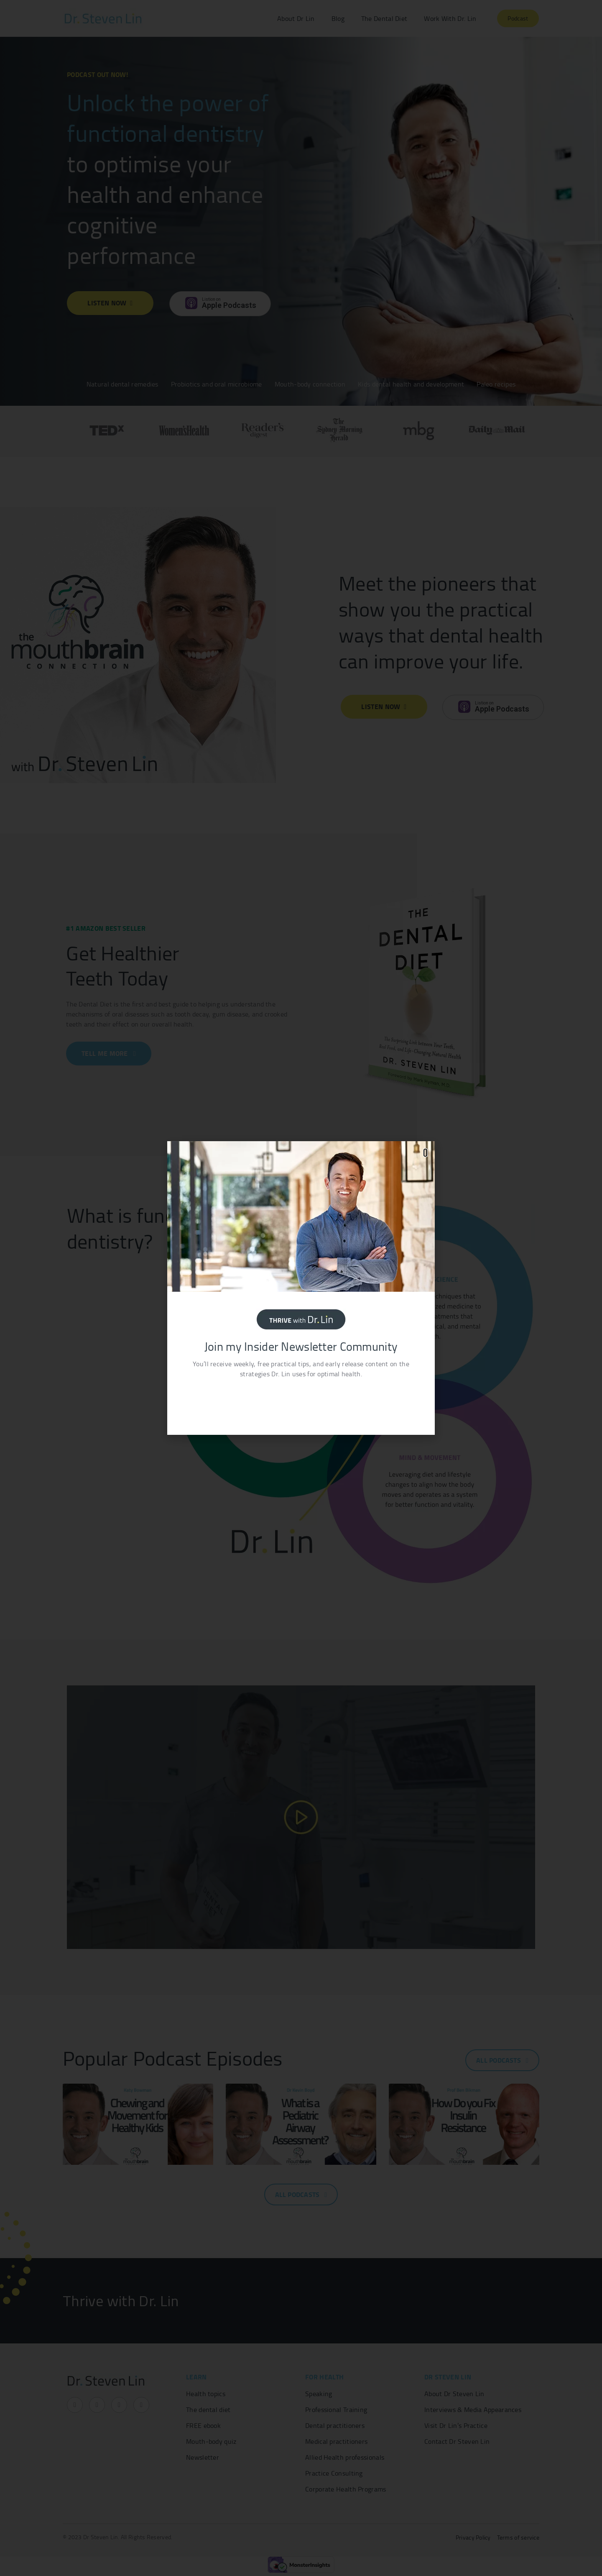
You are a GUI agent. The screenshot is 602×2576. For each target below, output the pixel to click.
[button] (425, 1153)
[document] (301, 1288)
